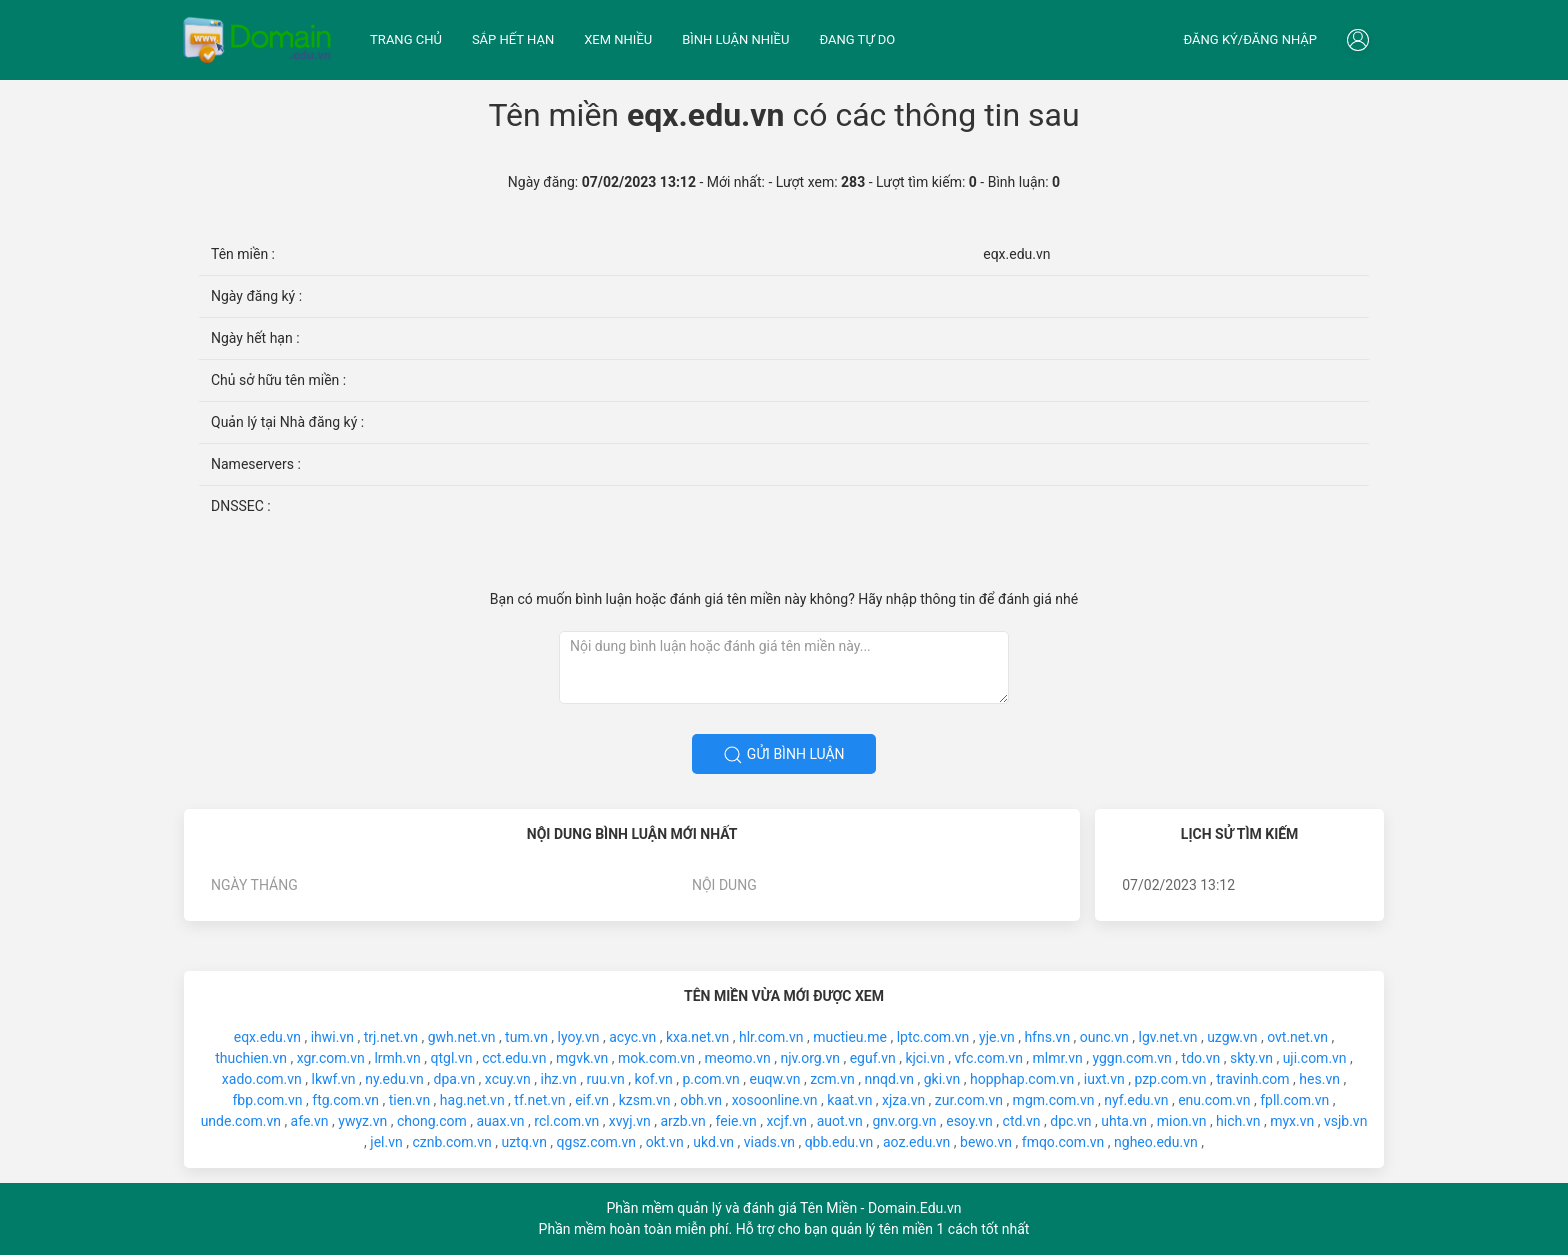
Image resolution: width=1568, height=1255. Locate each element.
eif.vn (592, 1100)
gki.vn (942, 1079)
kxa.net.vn (697, 1037)
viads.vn (769, 1142)
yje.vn (997, 1037)
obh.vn (701, 1100)
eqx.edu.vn (267, 1037)
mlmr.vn (1058, 1058)
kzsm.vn (645, 1100)
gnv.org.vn (905, 1121)
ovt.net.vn (1297, 1037)
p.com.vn (710, 1079)
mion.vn (1182, 1121)
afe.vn (310, 1121)
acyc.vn (632, 1037)
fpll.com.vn (1294, 1100)
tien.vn (409, 1100)
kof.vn (654, 1079)
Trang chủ (406, 39)
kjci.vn (924, 1058)
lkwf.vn (333, 1079)
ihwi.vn (332, 1037)
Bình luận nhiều (735, 39)
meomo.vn (738, 1058)
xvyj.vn (630, 1121)
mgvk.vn (582, 1058)
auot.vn (840, 1121)
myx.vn (1292, 1121)
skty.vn (1251, 1058)
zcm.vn (832, 1079)
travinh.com (1252, 1079)
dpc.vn (1070, 1121)
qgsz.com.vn (596, 1142)
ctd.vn (1022, 1121)
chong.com (432, 1121)
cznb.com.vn (451, 1142)
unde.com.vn (241, 1121)
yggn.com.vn (1131, 1058)
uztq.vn (523, 1142)
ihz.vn (558, 1079)
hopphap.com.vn (1022, 1079)
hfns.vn (1047, 1037)
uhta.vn (1124, 1121)
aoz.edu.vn (916, 1142)
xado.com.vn (262, 1079)
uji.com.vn (1315, 1058)
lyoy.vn (579, 1037)
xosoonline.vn (775, 1100)
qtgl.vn (451, 1058)
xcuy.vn (508, 1079)
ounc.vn (1104, 1037)
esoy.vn (969, 1121)
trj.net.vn (391, 1037)
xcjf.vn (786, 1121)
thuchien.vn (251, 1058)
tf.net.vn (539, 1100)
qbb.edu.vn (839, 1142)
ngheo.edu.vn (1156, 1142)
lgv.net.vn (1168, 1037)
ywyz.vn (362, 1121)
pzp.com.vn (1170, 1079)
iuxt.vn (1104, 1079)
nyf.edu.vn (1136, 1100)
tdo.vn (1201, 1058)
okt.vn (665, 1142)
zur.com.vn (969, 1100)
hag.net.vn (472, 1100)
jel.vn (386, 1142)
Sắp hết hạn (513, 39)
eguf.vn (873, 1058)
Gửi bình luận (783, 755)
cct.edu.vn (514, 1058)
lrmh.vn (397, 1058)
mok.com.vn (656, 1058)
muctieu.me (850, 1037)
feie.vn (736, 1121)
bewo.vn (986, 1142)
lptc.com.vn (933, 1037)
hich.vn (1238, 1121)
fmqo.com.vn (1063, 1142)
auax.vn (501, 1121)
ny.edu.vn (394, 1079)
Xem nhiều (618, 39)
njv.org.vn (810, 1058)
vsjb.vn (1345, 1121)
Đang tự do (857, 39)
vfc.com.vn (989, 1058)
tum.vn (526, 1037)
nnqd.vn (890, 1079)
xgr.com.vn (331, 1058)
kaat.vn (849, 1100)
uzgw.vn (1232, 1037)
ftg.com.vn (345, 1100)
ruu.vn (605, 1079)
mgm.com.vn (1054, 1100)
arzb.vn (682, 1121)
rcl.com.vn (566, 1121)
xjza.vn (903, 1100)
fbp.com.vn (267, 1100)
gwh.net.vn (462, 1037)
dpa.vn (455, 1079)
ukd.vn (713, 1142)
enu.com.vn (1214, 1100)
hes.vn (1319, 1079)
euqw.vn (774, 1079)
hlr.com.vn (771, 1037)
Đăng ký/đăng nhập (1250, 39)
